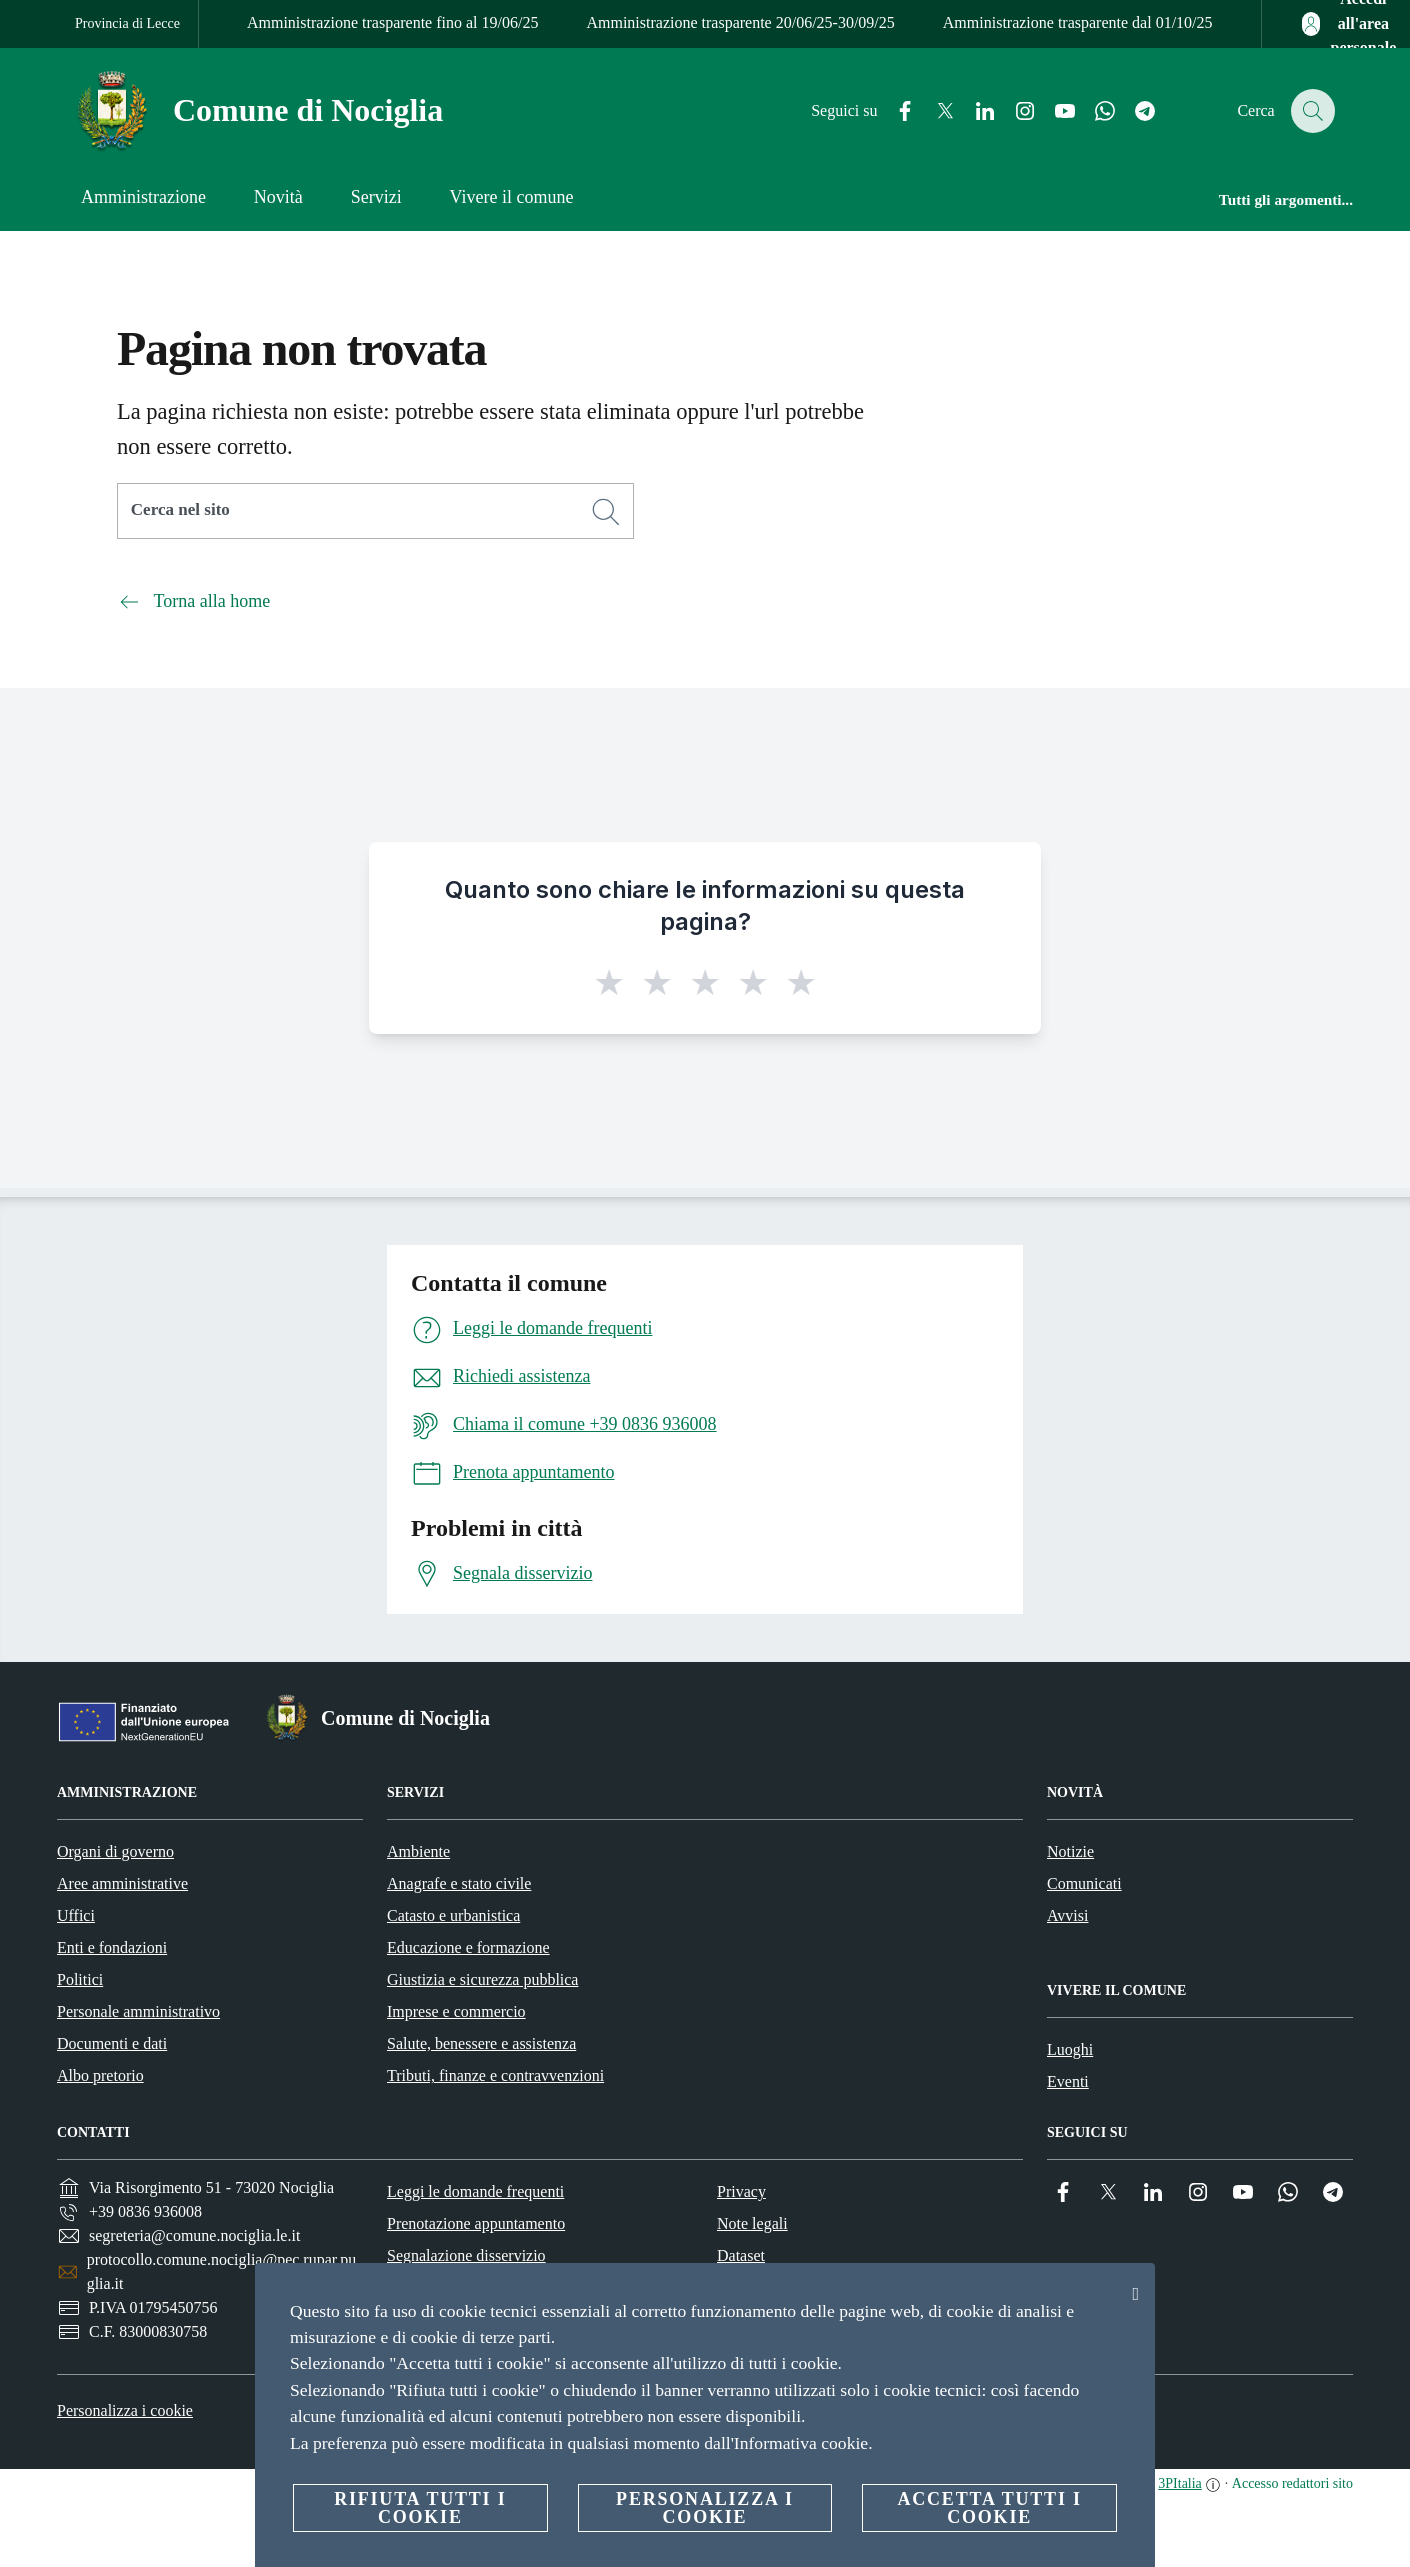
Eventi (1068, 2081)
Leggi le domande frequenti (475, 2191)
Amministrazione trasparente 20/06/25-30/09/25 (740, 22)
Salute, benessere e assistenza (481, 2043)
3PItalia (1180, 2483)
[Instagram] (1014, 111)
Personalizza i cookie (125, 2410)
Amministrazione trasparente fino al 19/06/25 (392, 22)
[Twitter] (934, 111)
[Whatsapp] (1094, 111)
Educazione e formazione (468, 1947)
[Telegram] (1134, 111)
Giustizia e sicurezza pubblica (482, 1979)
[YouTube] (1054, 111)
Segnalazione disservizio (466, 2255)
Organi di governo (115, 1851)
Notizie (1070, 1851)
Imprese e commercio (456, 2011)
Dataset (741, 2255)
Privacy (741, 2191)
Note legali (752, 2223)
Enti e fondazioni (112, 1947)
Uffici (76, 1915)
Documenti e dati (112, 2043)
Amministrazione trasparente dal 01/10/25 (1078, 22)
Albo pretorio (100, 2075)
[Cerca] (1311, 111)
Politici (80, 1979)
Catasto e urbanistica (453, 1915)
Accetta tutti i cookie (989, 2508)
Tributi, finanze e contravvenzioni (495, 2075)
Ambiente (418, 1851)
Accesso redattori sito (1292, 2483)
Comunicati (1084, 1883)
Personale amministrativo (138, 2011)
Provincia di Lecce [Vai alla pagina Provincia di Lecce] (127, 23)
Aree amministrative (122, 1883)
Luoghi (1070, 2049)
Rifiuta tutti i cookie (420, 2508)
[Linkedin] (974, 111)
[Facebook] (894, 111)
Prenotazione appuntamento (476, 2223)
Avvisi (1067, 1915)
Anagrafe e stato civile (459, 1883)
